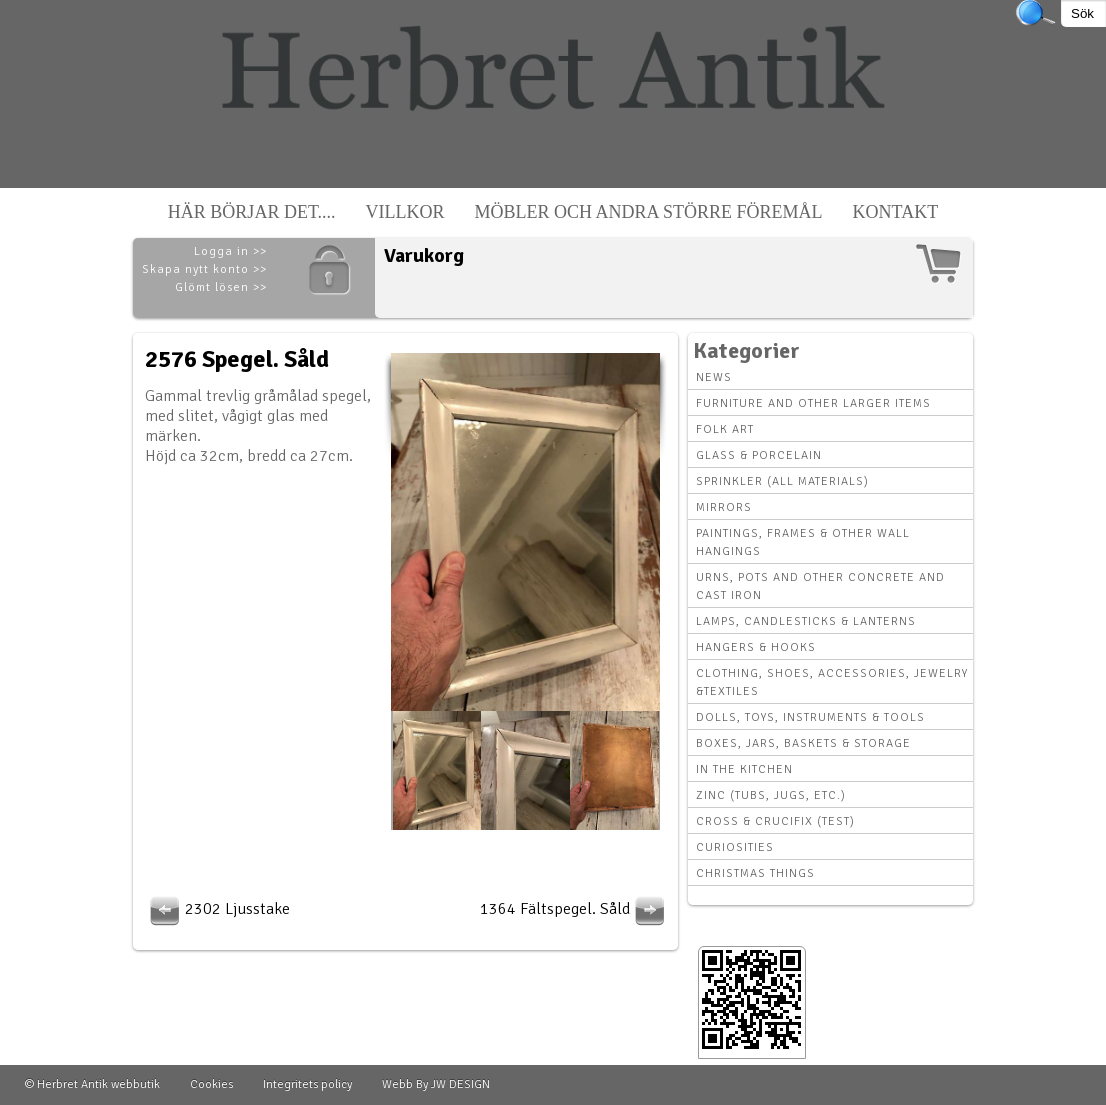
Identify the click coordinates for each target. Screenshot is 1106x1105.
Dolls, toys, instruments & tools (810, 717)
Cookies (211, 1084)
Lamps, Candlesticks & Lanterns (806, 621)
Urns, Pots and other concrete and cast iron (820, 586)
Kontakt (896, 212)
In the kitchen (744, 769)
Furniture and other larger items (813, 403)
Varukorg (424, 255)
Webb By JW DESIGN (436, 1084)
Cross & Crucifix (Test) (775, 821)
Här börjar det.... (252, 212)
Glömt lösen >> (221, 287)
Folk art (725, 429)
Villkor (405, 212)
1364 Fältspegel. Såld (575, 909)
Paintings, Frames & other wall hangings (803, 542)
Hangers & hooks (756, 647)
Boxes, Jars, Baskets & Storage (803, 743)
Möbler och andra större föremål (649, 212)
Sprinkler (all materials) (782, 481)
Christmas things (755, 873)
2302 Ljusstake (217, 909)
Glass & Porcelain (759, 455)
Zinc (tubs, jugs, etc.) (771, 795)
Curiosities (735, 847)
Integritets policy (307, 1084)
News (714, 377)
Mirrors (724, 507)
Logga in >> (230, 251)
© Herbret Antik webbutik (92, 1084)
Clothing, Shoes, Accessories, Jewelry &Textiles (832, 682)
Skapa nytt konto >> (204, 269)
